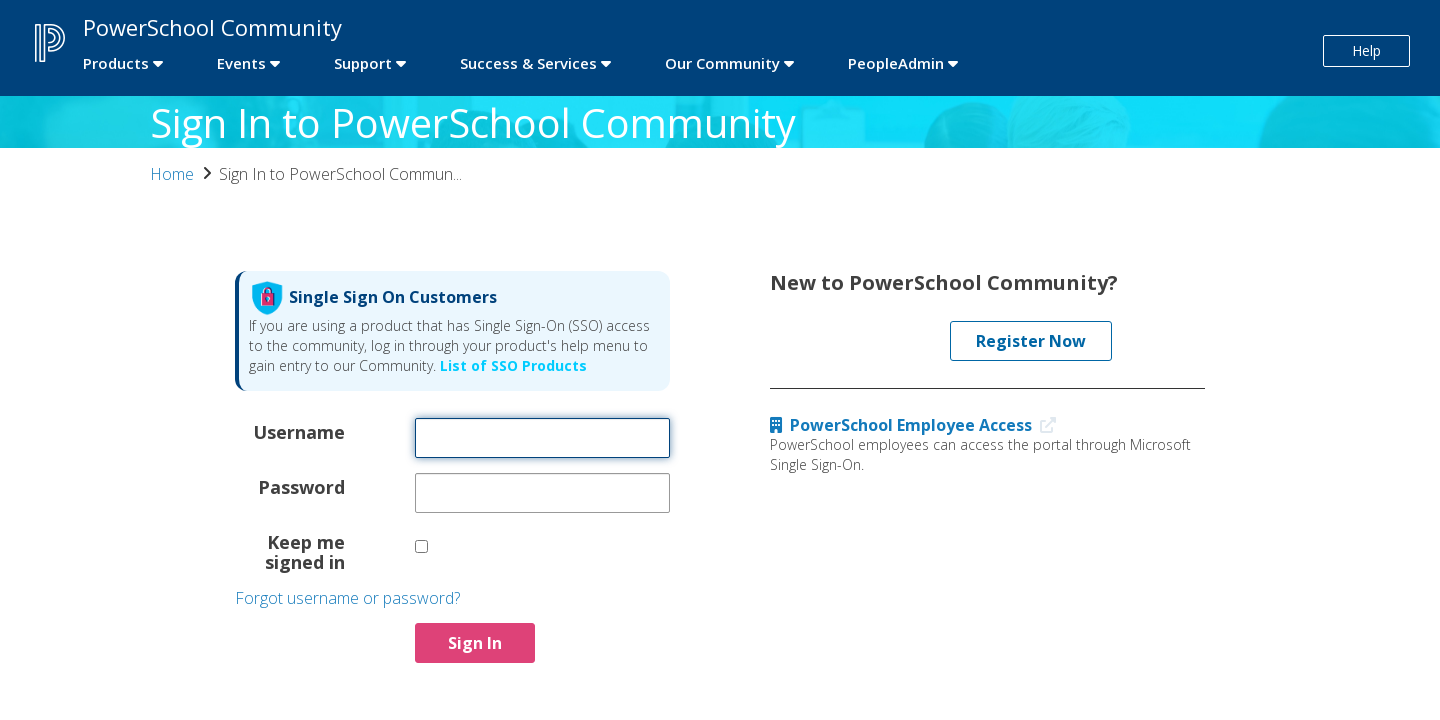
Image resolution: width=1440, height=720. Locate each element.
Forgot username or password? (347, 598)
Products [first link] (116, 63)
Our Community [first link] (722, 63)
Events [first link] (241, 63)
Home (172, 174)
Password (301, 486)
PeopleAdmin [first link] (896, 63)
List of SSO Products (511, 365)
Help (1366, 50)
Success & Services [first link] (528, 63)
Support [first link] (363, 63)
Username (299, 431)
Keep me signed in (305, 551)
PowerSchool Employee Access (917, 425)
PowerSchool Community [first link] (212, 27)
